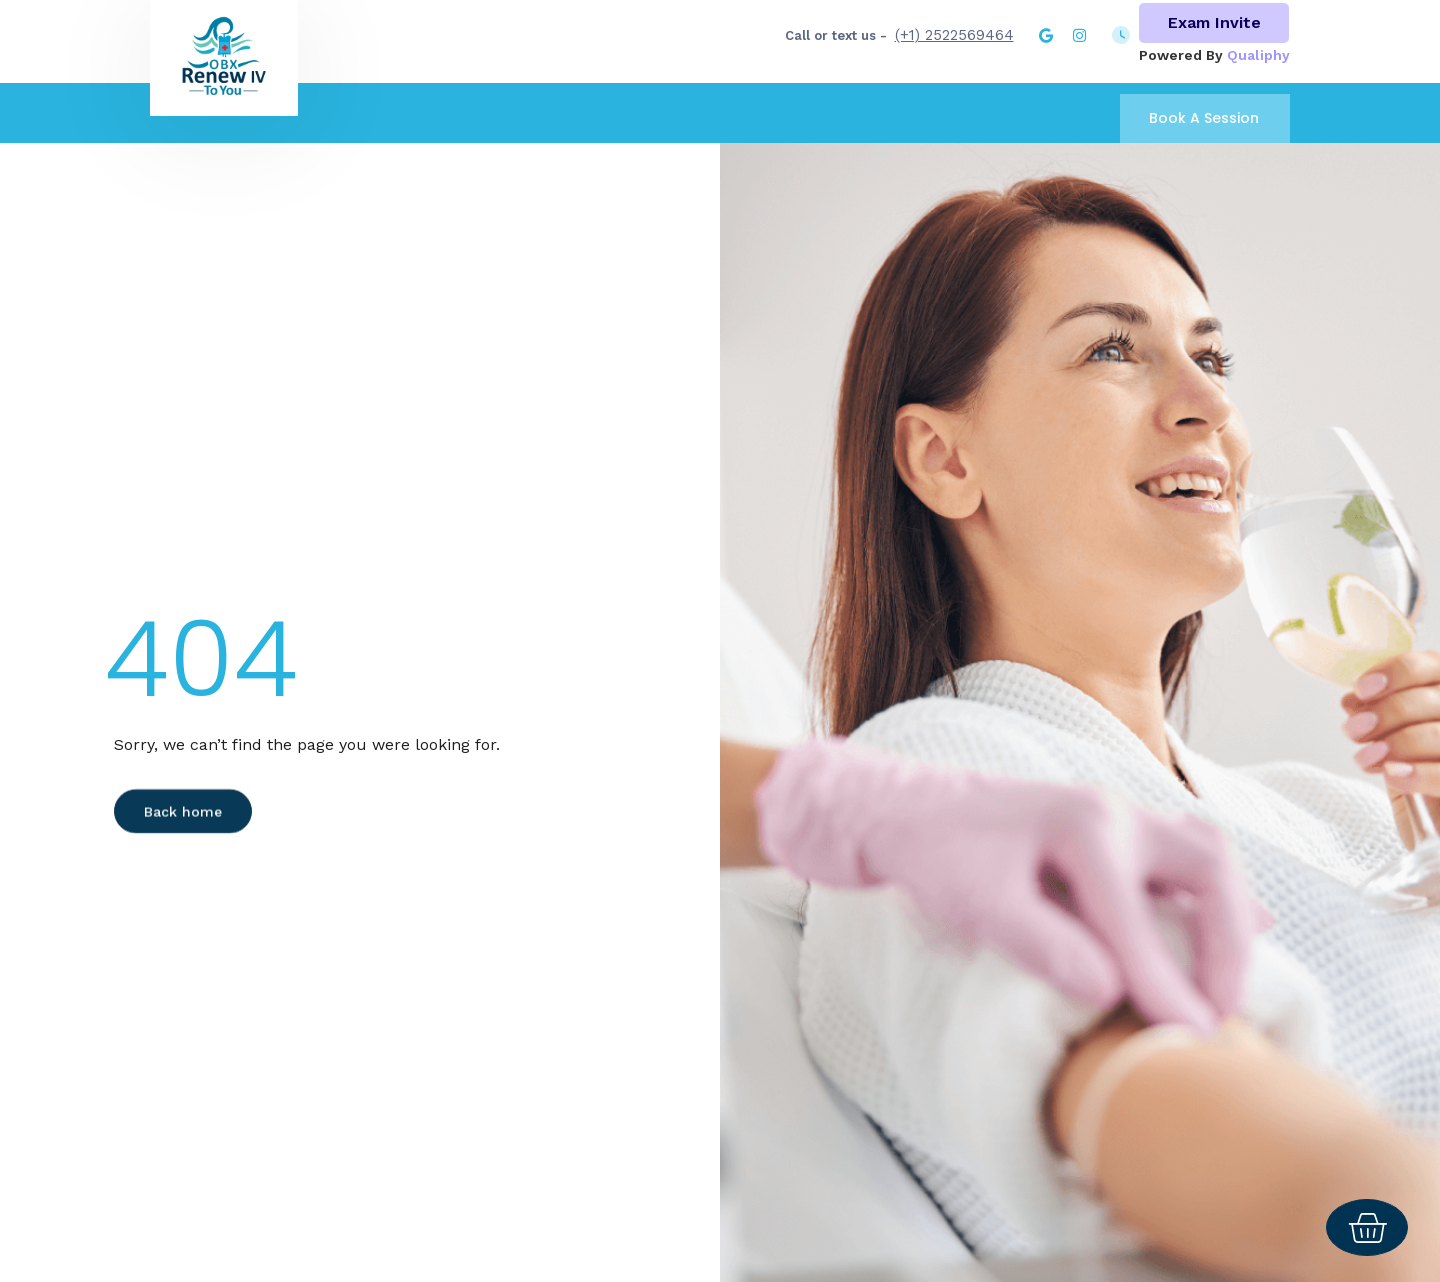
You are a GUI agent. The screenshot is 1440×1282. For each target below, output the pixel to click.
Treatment (678, 69)
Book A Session (1204, 118)
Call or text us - (836, 35)
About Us (576, 69)
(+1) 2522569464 (954, 35)
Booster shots (797, 69)
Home (492, 69)
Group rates (1043, 69)
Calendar (923, 70)
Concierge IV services (1196, 69)
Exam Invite (1214, 22)
